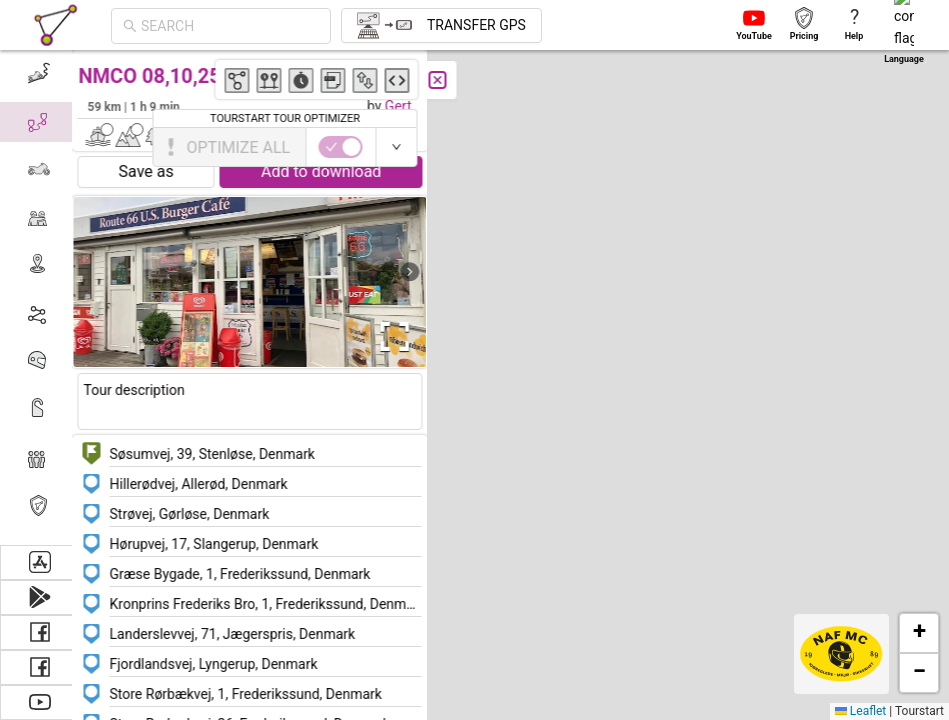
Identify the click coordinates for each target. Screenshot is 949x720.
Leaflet (860, 711)
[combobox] (230, 26)
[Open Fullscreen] (398, 337)
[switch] (862, 147)
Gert (405, 106)
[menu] (40, 297)
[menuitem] (39, 74)
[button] (790, 518)
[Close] (445, 80)
